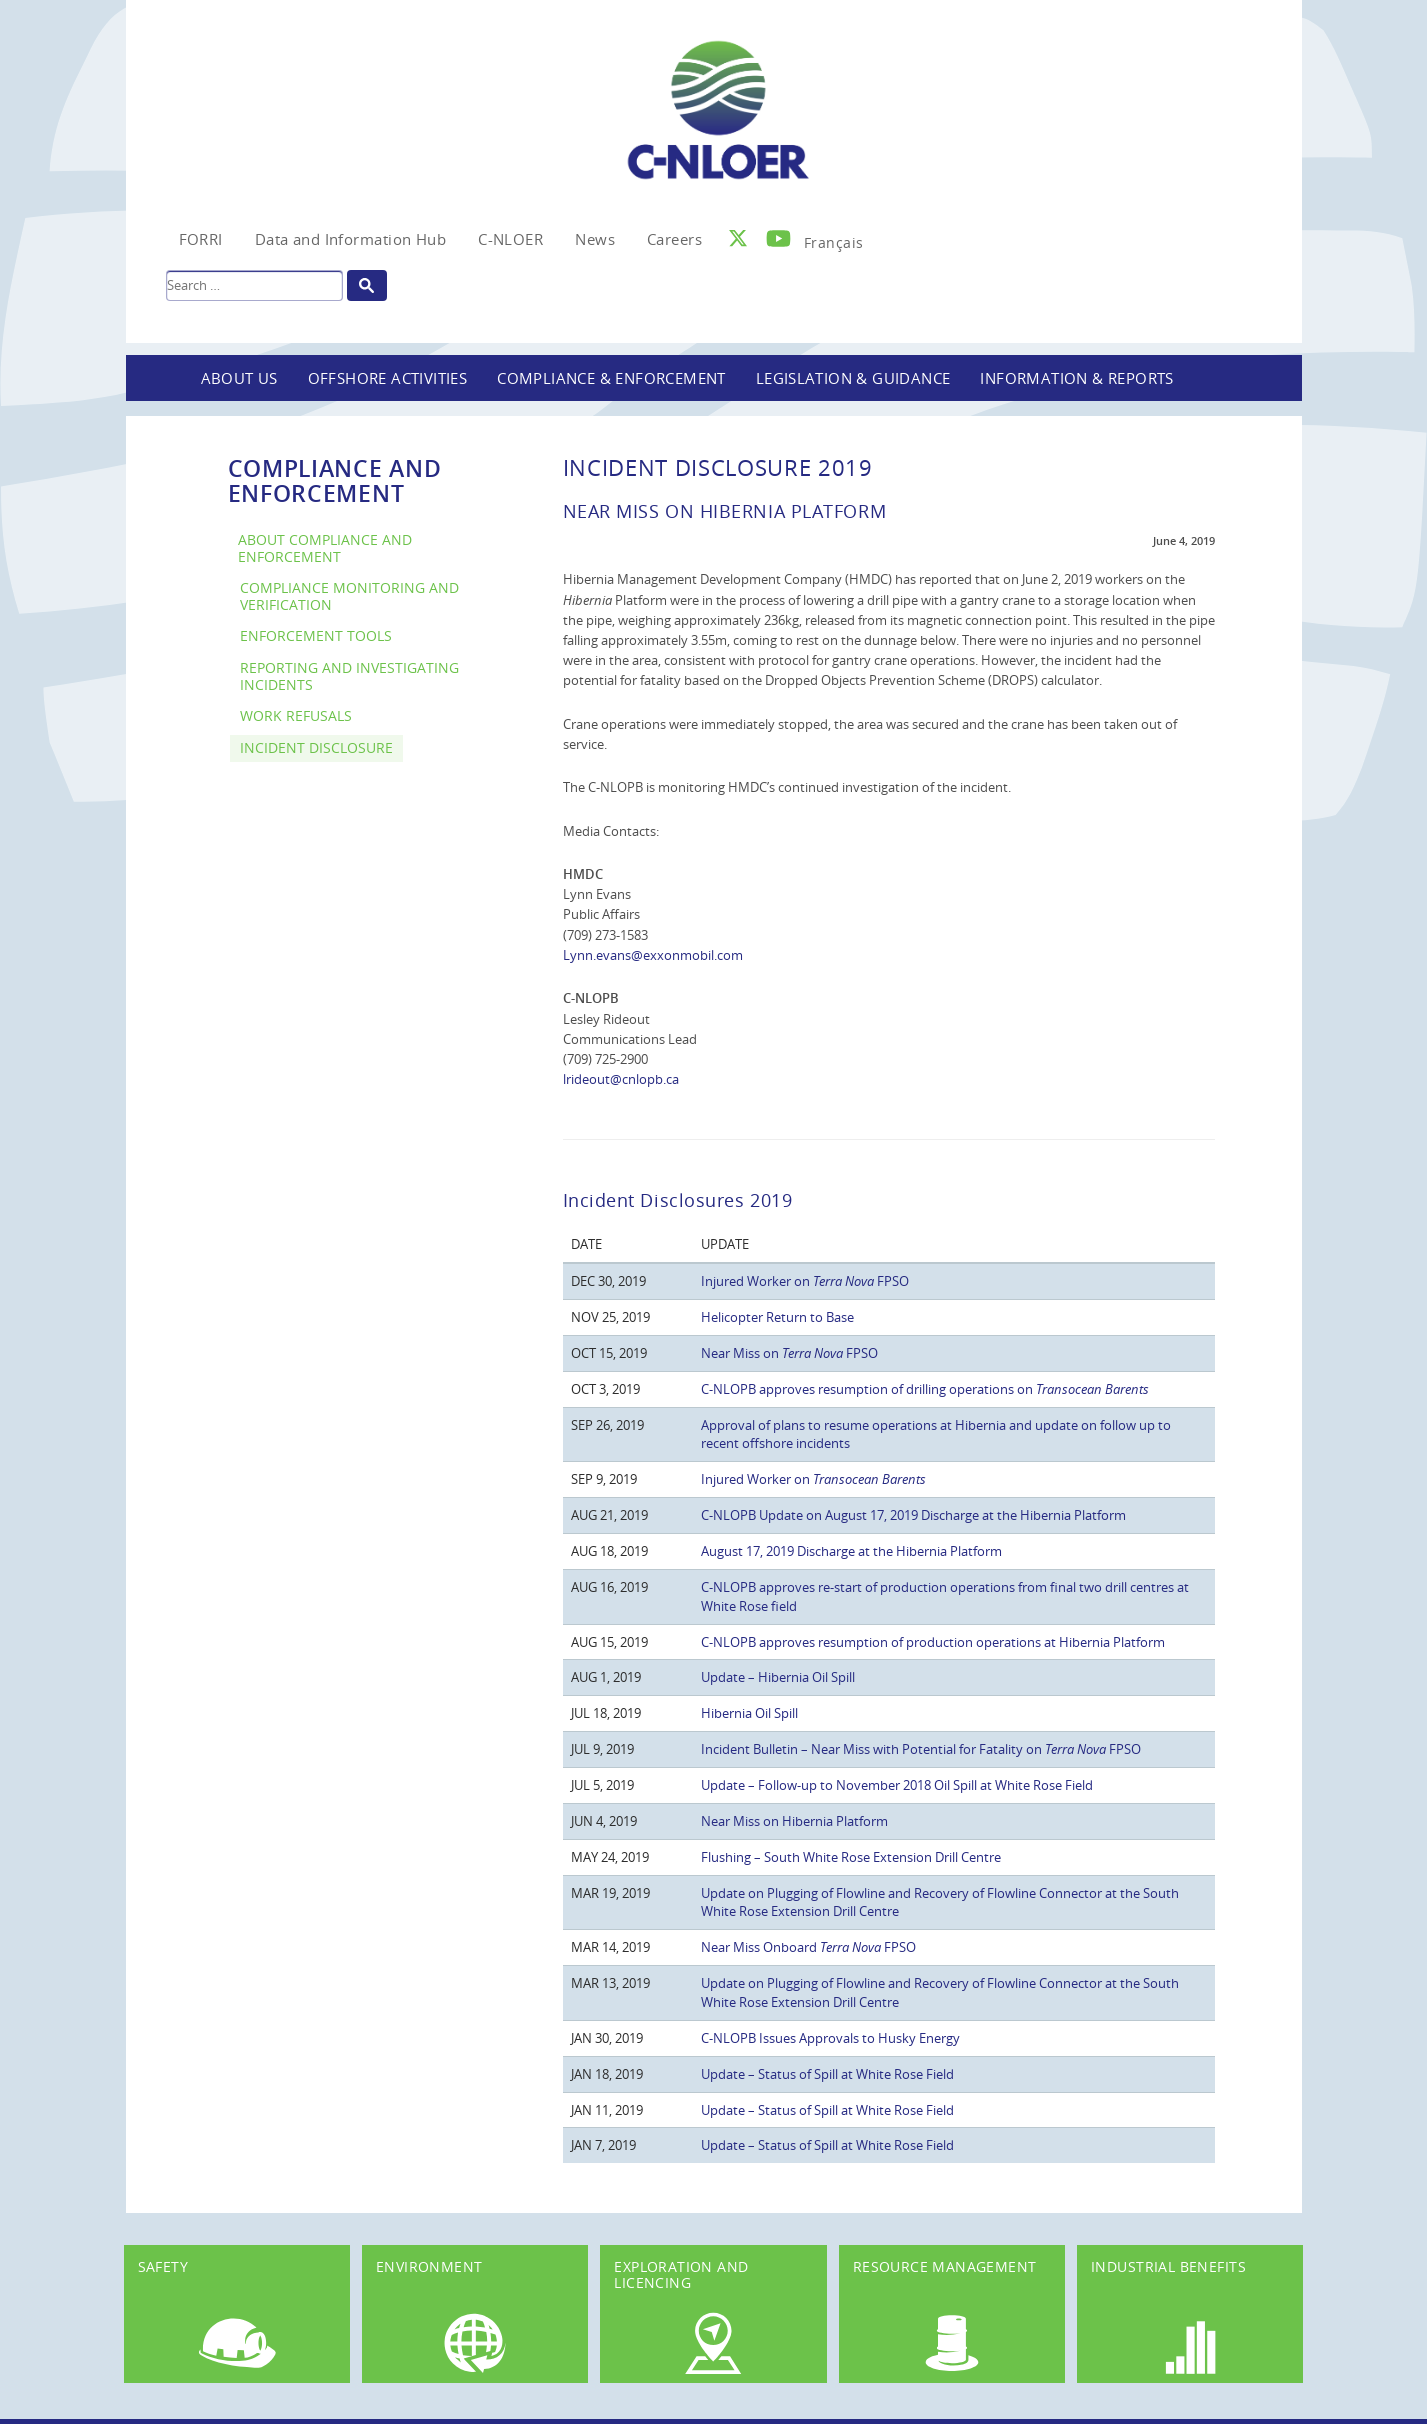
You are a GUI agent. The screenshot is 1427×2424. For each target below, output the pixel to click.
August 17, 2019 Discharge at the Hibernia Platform (851, 1551)
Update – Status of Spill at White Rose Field (827, 2074)
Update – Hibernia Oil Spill (778, 1677)
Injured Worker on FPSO (805, 1281)
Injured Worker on (813, 1479)
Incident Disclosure (316, 747)
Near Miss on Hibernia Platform (794, 1821)
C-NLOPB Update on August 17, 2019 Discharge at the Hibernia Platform (913, 1515)
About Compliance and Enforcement (325, 548)
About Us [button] (239, 378)
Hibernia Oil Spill (749, 1713)
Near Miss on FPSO (789, 1353)
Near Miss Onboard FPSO (808, 1947)
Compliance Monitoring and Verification (349, 596)
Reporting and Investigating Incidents (349, 676)
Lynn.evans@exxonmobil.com (653, 955)
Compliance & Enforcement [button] (611, 378)
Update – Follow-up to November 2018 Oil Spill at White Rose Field (897, 1785)
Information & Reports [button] (1076, 378)
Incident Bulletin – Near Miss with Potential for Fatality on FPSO (921, 1749)
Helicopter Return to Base (777, 1317)
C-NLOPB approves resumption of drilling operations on (925, 1389)
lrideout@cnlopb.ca (621, 1079)
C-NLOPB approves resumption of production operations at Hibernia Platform (933, 1642)
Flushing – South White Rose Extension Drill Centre (851, 1857)
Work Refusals (296, 715)
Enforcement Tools (316, 635)
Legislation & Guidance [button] (853, 378)
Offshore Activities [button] (388, 378)
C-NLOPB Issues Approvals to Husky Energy (830, 2038)
